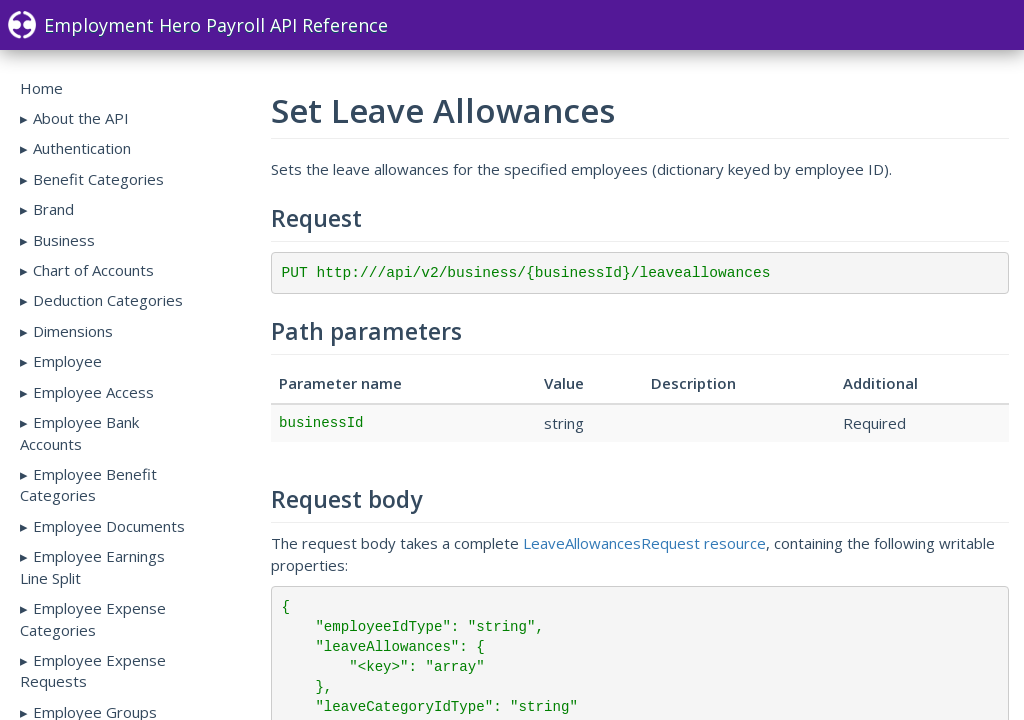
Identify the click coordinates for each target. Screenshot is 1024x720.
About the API (81, 118)
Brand (53, 209)
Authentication (82, 148)
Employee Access (93, 392)
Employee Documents (109, 526)
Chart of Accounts (93, 270)
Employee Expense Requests (93, 670)
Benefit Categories (98, 179)
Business (64, 240)
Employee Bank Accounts (79, 432)
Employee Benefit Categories (88, 484)
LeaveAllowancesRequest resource (644, 543)
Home (41, 88)
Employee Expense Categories (93, 618)
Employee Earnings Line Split (92, 566)
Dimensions (73, 331)
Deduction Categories (108, 300)
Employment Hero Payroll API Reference (198, 25)
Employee (67, 361)
